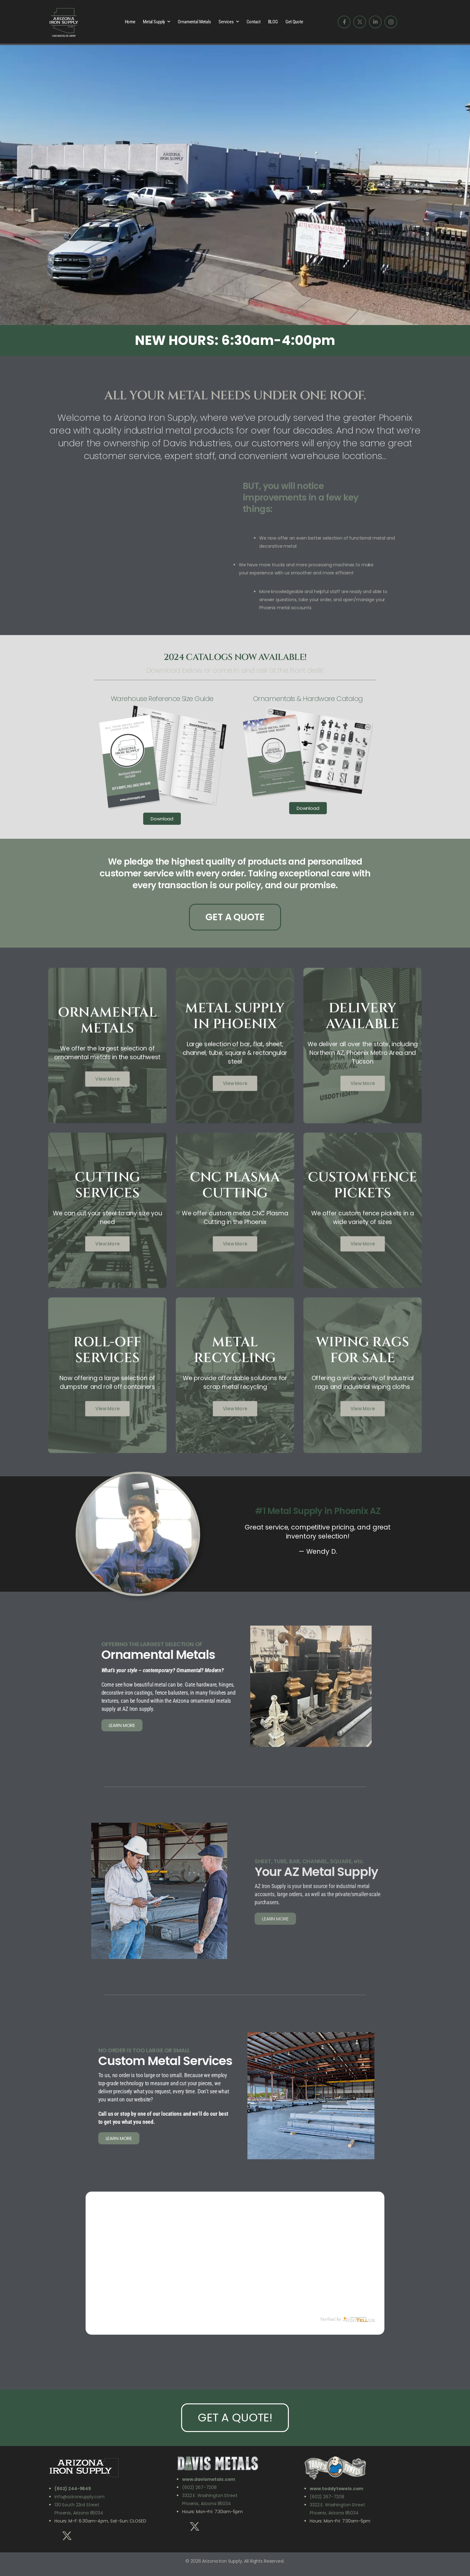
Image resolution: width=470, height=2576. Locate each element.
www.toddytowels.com (336, 2488)
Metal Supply (154, 22)
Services (226, 22)
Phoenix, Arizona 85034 (206, 2503)
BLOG (273, 22)
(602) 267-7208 (199, 2487)
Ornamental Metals (194, 22)
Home (130, 22)
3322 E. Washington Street (209, 2495)
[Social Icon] (344, 22)
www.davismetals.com (208, 2479)
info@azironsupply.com (79, 2497)
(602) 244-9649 (72, 2488)
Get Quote (294, 22)
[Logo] (63, 21)
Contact (254, 22)
